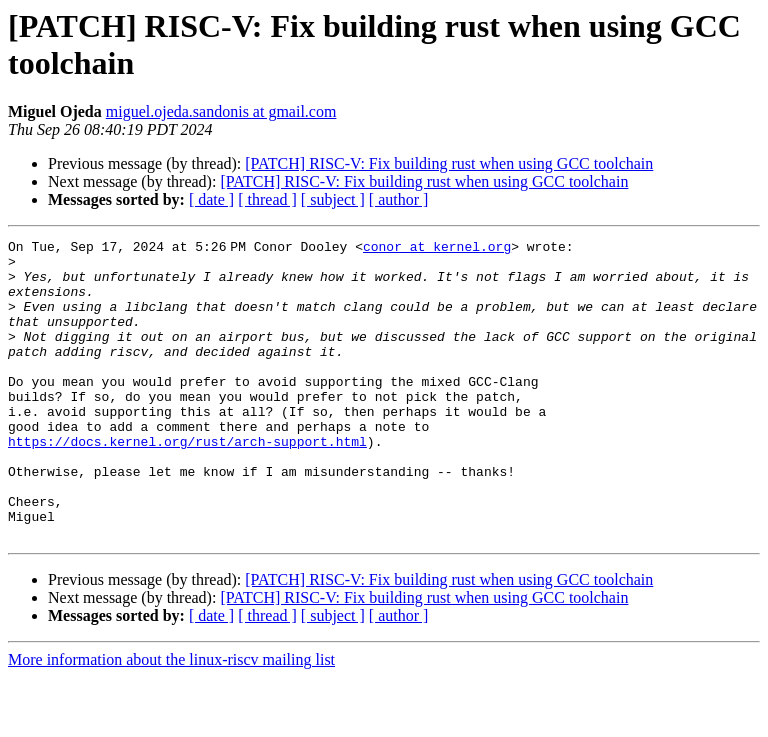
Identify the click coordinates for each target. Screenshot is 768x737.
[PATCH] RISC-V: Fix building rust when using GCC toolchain (449, 163)
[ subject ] (333, 199)
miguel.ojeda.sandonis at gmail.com (221, 111)
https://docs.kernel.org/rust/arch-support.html (187, 483)
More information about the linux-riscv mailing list (171, 719)
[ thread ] (267, 199)
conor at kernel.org (441, 249)
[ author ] (399, 199)
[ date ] (211, 199)
